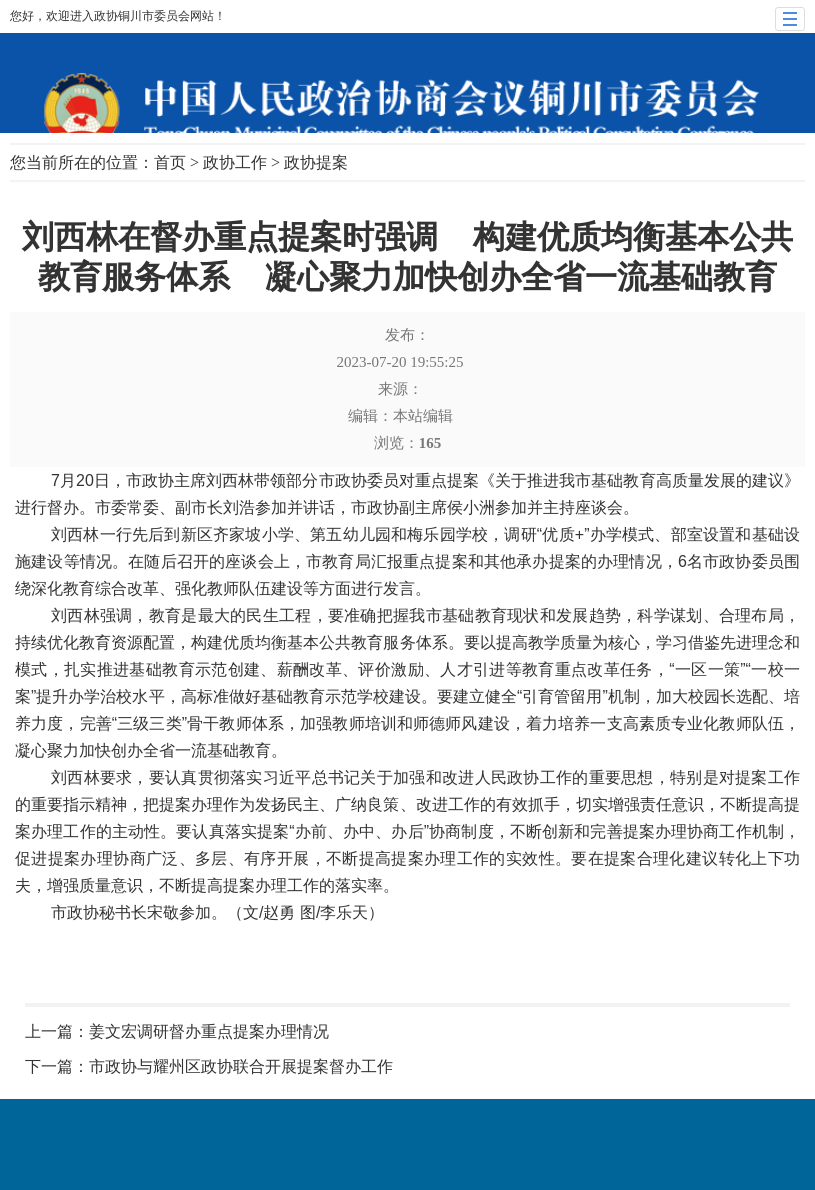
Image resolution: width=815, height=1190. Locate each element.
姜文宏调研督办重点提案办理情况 (209, 1031)
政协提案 (316, 162)
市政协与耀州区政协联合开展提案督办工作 (241, 1066)
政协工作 (235, 162)
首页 (170, 162)
